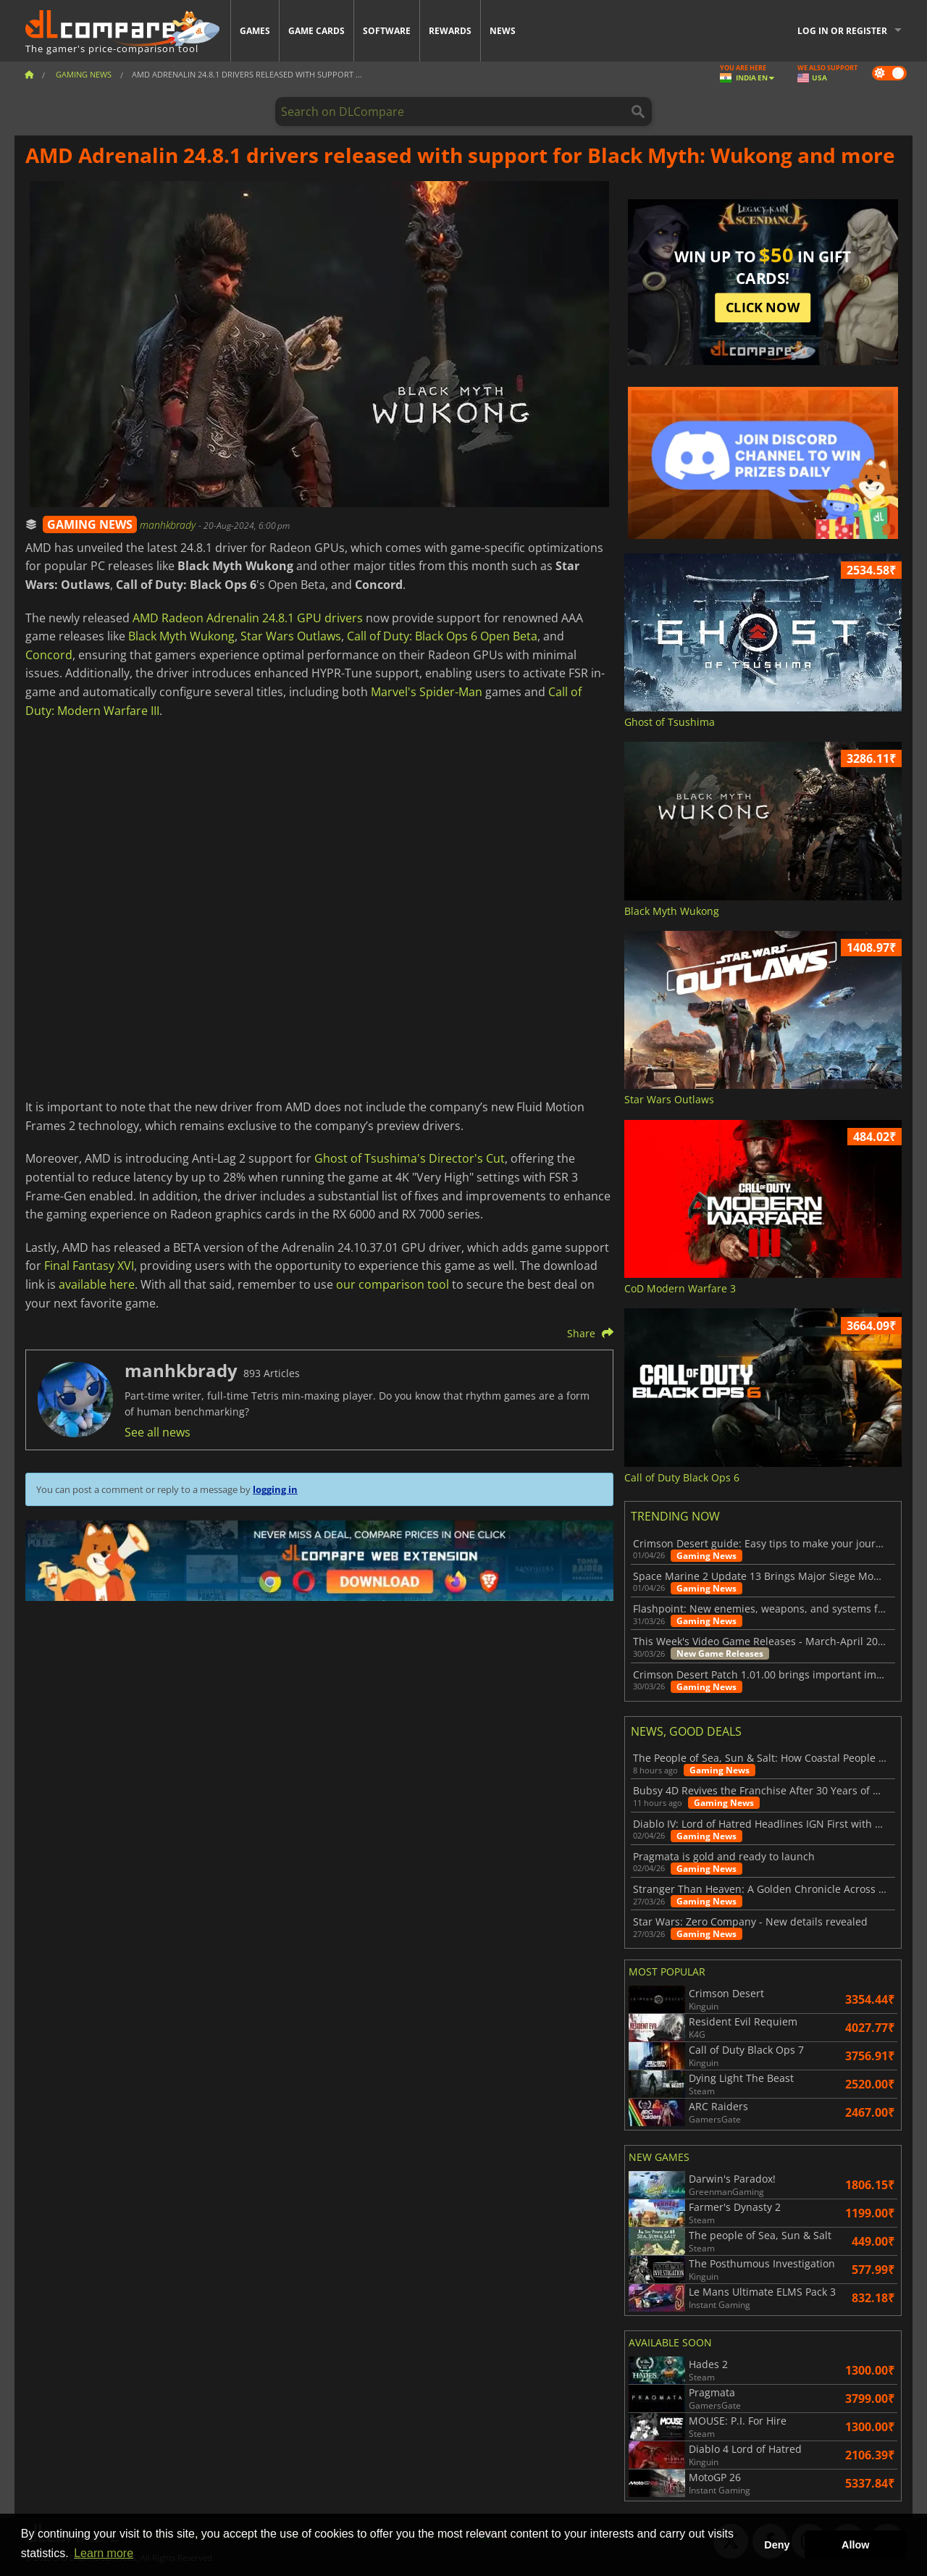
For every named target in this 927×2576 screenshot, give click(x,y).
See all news (157, 1432)
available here (97, 1284)
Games (255, 31)
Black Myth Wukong (181, 636)
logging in (275, 1489)
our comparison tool (392, 1284)
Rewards (450, 31)
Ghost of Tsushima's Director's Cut (409, 1158)
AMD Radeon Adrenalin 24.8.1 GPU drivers (248, 618)
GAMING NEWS (90, 524)
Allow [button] (855, 2545)
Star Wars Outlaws (290, 636)
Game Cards (316, 31)
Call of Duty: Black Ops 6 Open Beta (442, 636)
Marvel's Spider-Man (426, 692)
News (503, 31)
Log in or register (842, 31)
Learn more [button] (103, 2553)
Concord (48, 655)
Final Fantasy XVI (89, 1266)
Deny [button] (776, 2545)
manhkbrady (169, 525)
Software (387, 31)
